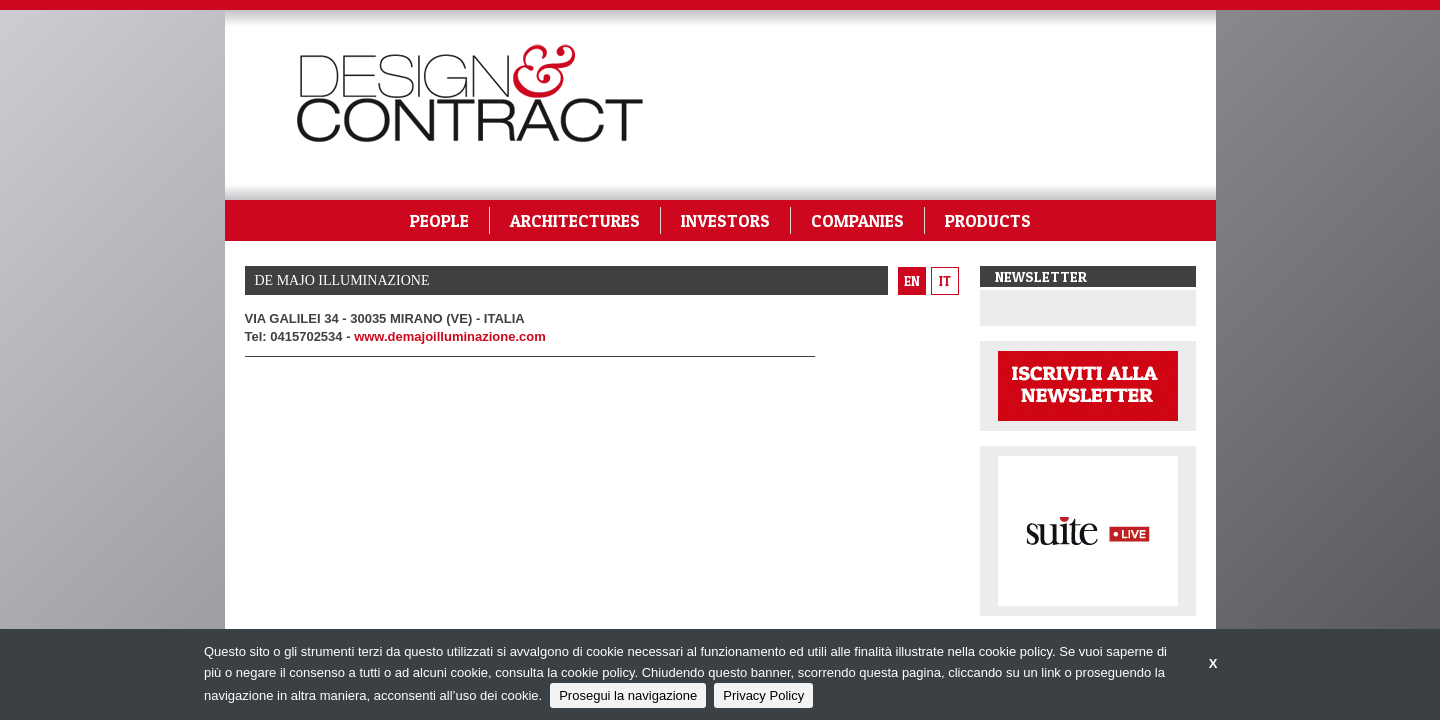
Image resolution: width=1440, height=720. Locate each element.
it (945, 281)
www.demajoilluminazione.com (450, 336)
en (912, 281)
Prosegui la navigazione (628, 695)
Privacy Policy (763, 695)
